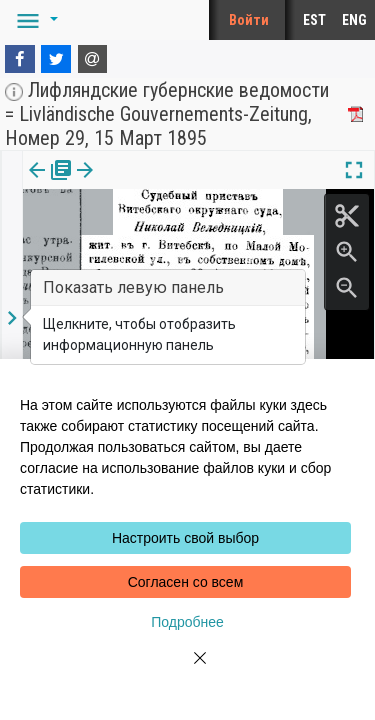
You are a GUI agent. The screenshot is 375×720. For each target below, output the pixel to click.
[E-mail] (93, 59)
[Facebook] (20, 59)
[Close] (188, 670)
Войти (249, 20)
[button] (34, 20)
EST (314, 20)
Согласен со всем (186, 582)
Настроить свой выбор (185, 538)
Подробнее (187, 622)
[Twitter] (56, 59)
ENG (354, 20)
